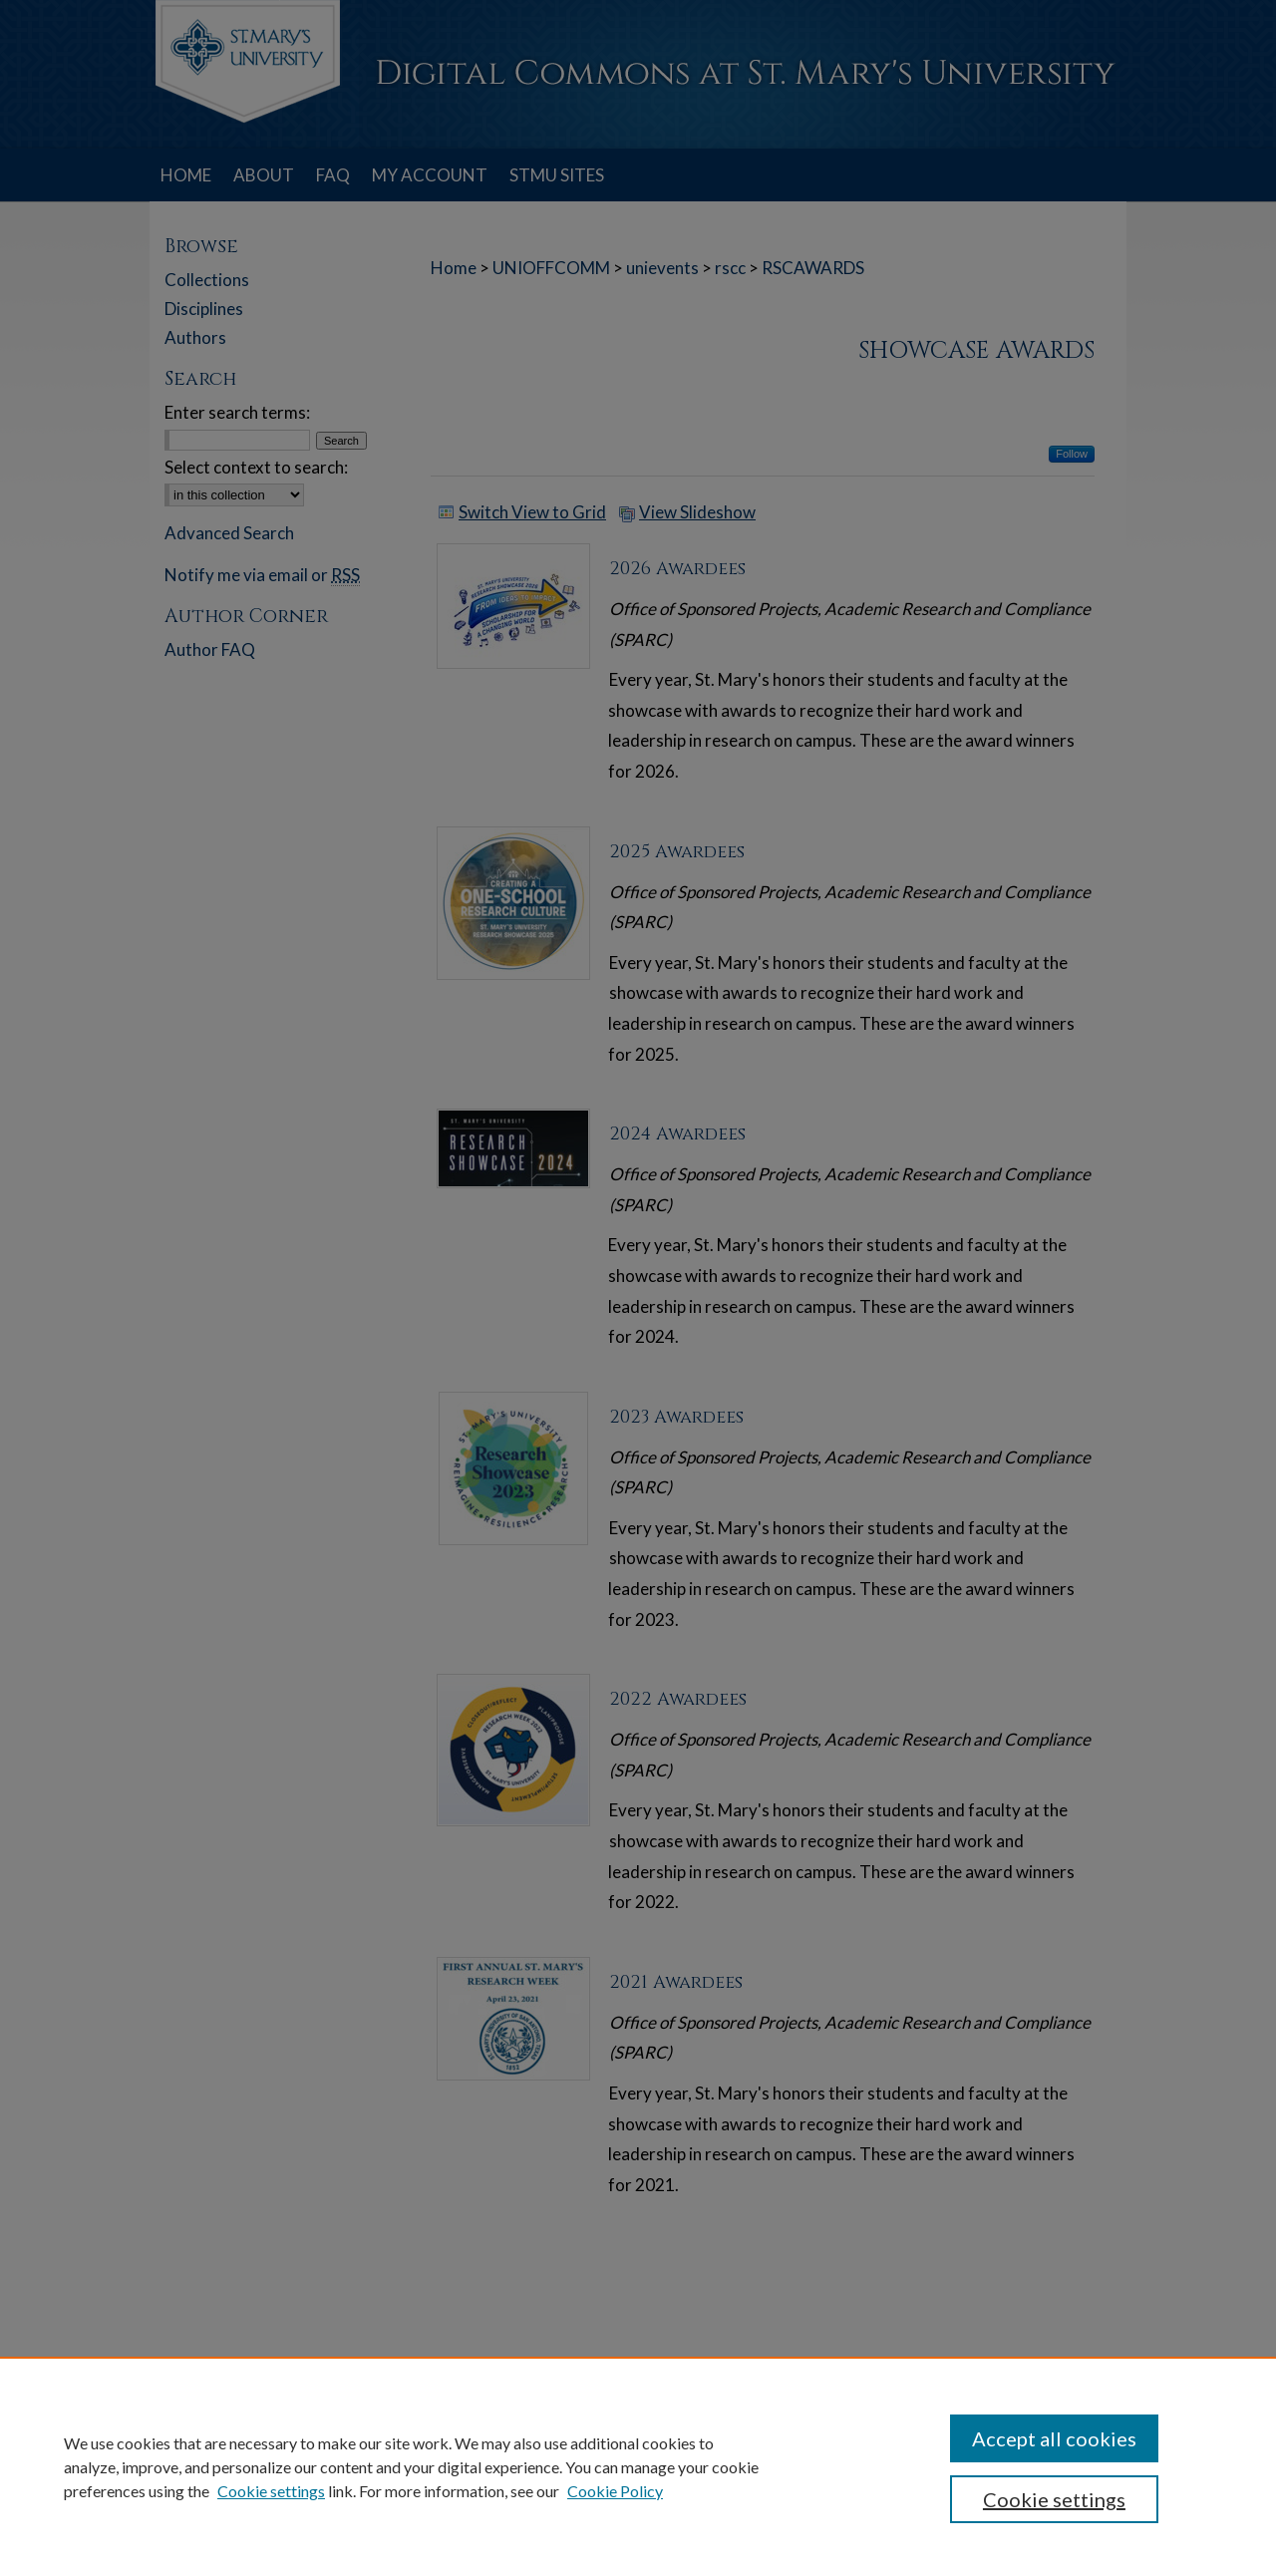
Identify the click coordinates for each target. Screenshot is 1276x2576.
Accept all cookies (1054, 2438)
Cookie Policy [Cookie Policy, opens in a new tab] (615, 2490)
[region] (638, 2466)
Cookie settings (271, 2490)
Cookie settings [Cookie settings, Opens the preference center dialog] (1054, 2499)
